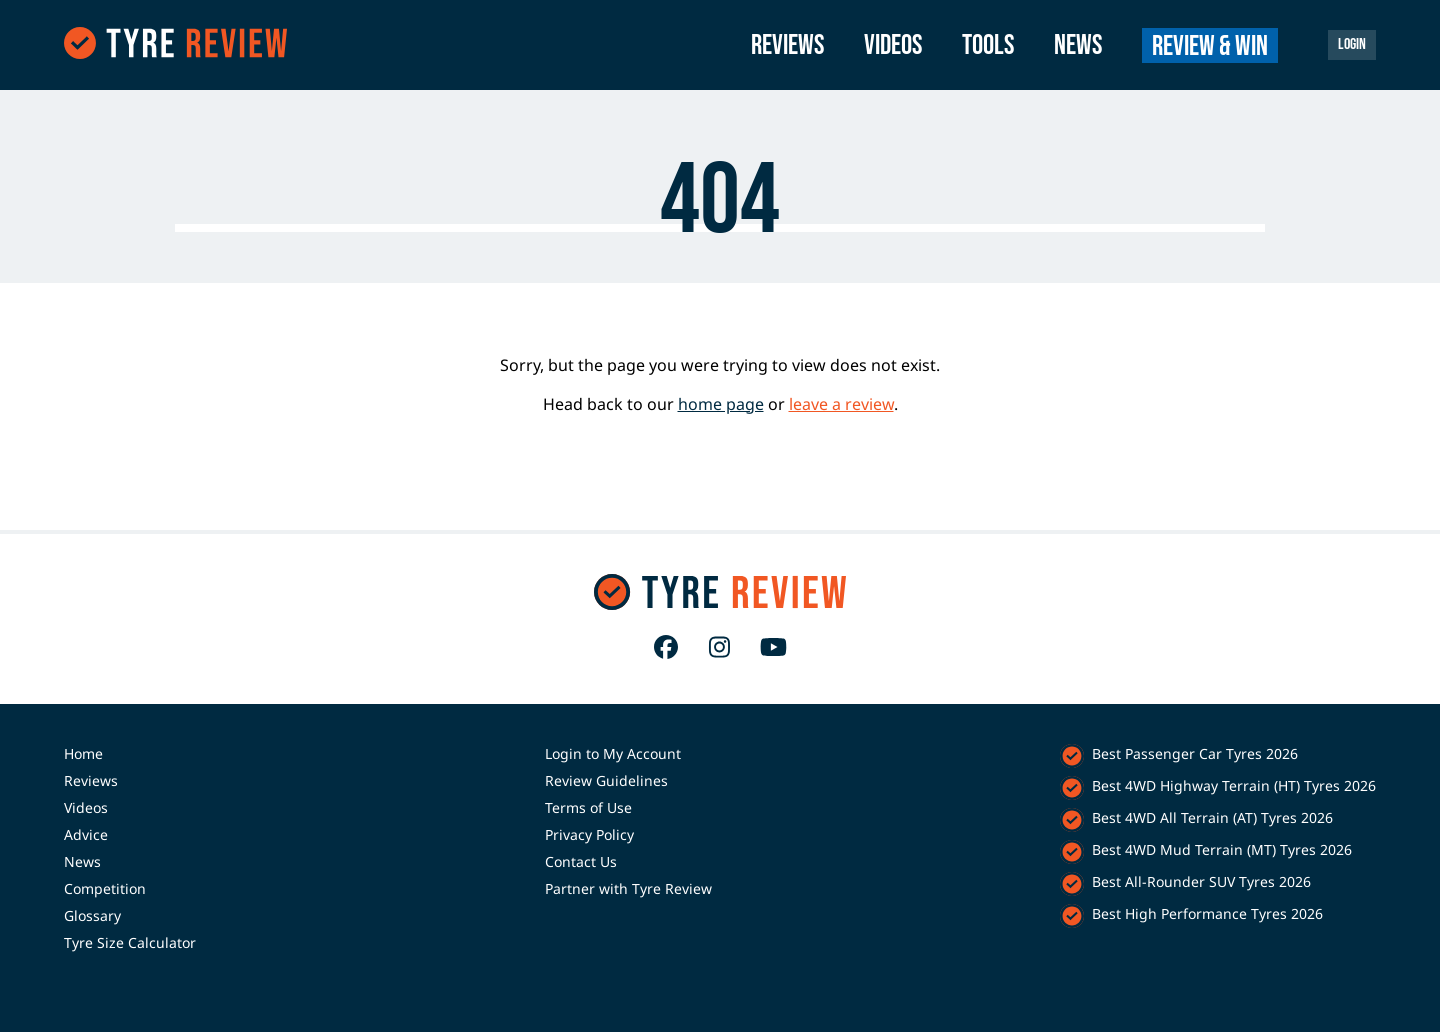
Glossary (92, 915)
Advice (86, 834)
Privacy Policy (589, 834)
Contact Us (581, 861)
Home (83, 753)
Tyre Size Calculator (130, 942)
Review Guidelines (606, 780)
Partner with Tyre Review (628, 888)
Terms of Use (588, 807)
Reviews (787, 45)
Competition (105, 888)
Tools (988, 45)
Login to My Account (613, 753)
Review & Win (1210, 46)
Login (1352, 44)
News (1078, 45)
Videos (893, 45)
